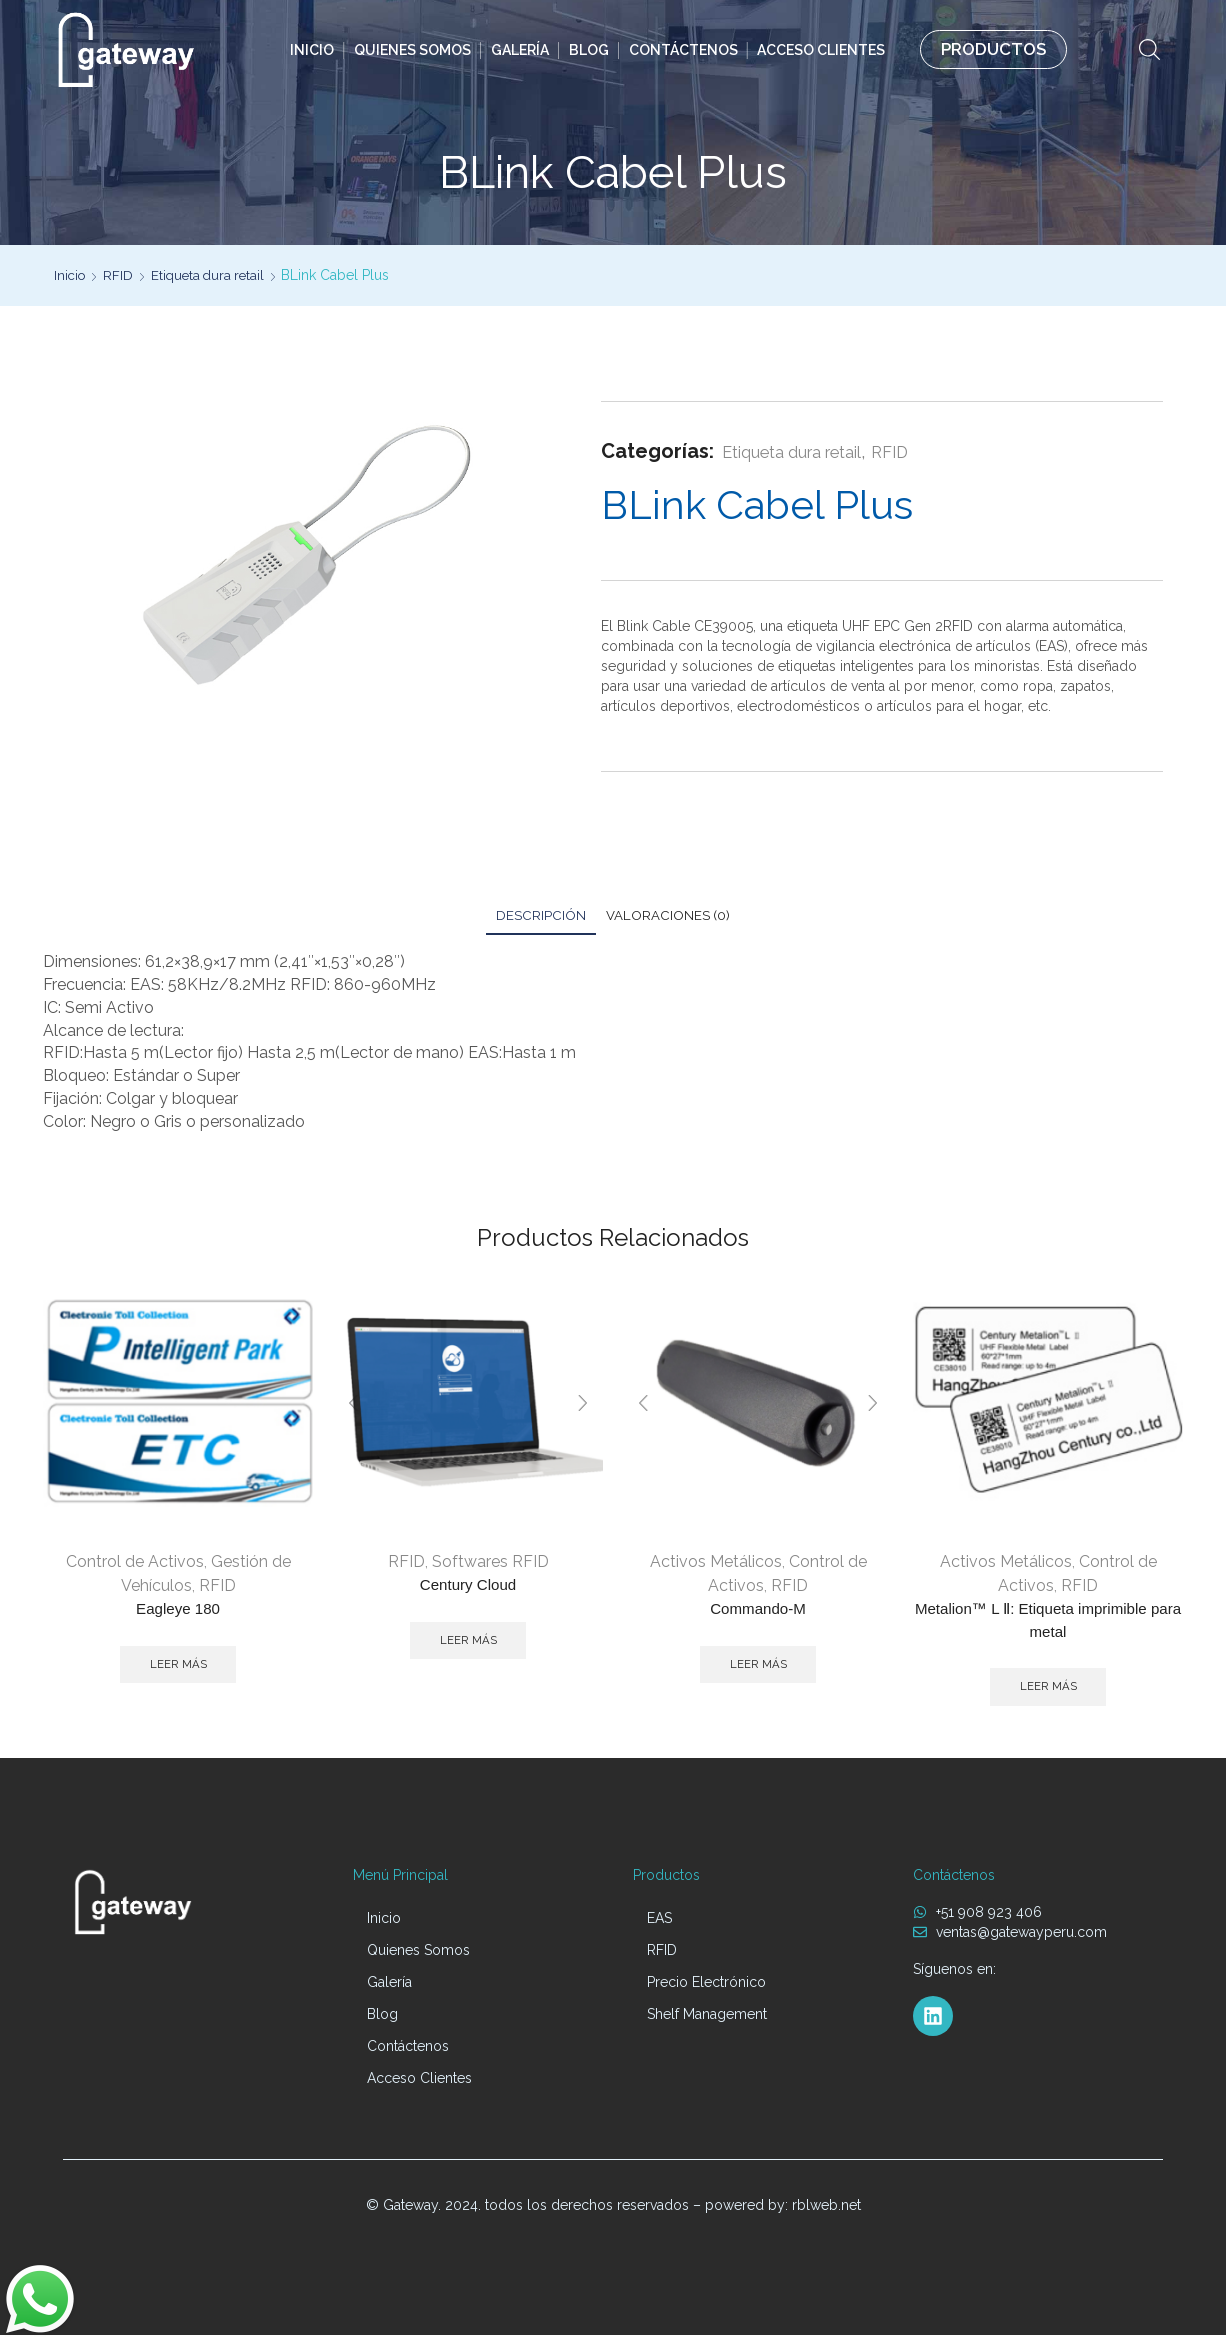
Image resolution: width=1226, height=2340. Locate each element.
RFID (121, 275)
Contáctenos (683, 50)
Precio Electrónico (706, 1987)
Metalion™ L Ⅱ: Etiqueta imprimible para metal (1048, 1622)
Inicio (312, 50)
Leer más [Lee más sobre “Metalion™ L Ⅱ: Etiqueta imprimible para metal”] (1048, 1691)
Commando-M (757, 1610)
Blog (589, 50)
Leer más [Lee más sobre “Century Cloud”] (468, 1643)
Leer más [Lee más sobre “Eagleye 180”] (178, 1667)
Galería (520, 50)
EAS (659, 1923)
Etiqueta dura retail (213, 275)
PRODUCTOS (993, 49)
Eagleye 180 (178, 1610)
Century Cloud (468, 1586)
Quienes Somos (412, 50)
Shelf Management (707, 2019)
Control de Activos (135, 1562)
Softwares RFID (490, 1562)
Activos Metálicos (716, 1562)
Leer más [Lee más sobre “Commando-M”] (758, 1667)
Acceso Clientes (821, 50)
